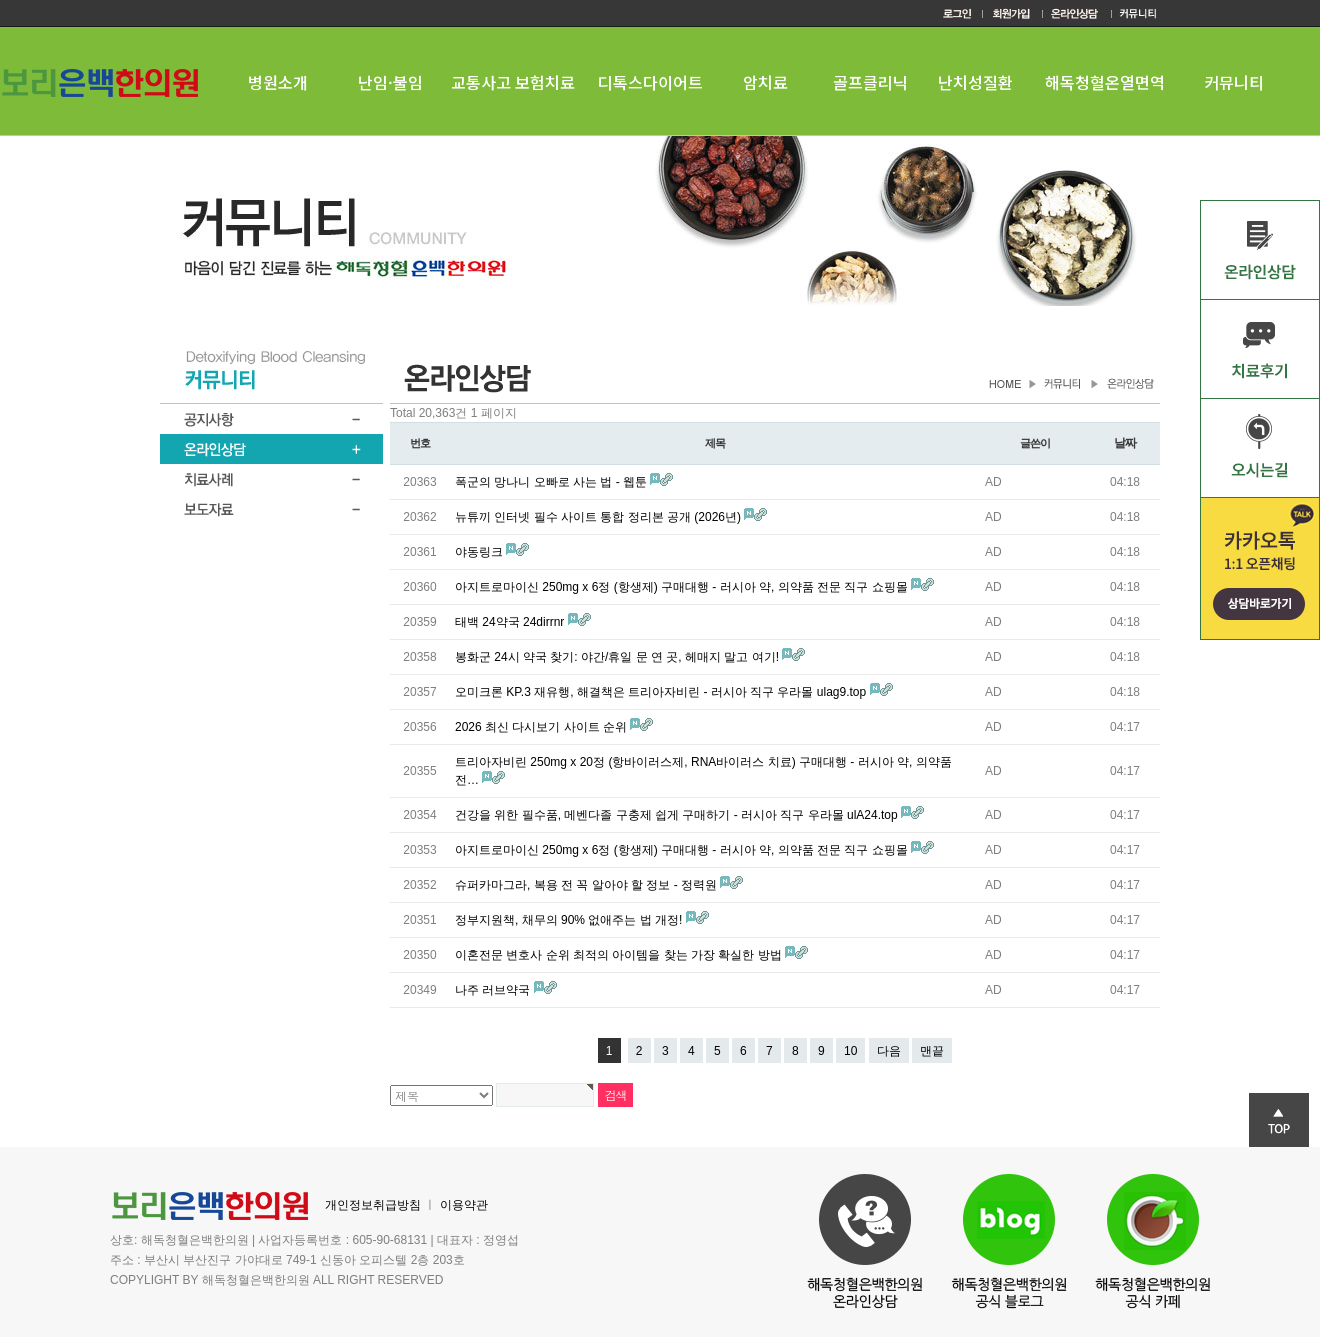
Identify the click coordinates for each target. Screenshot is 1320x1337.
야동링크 (480, 552)
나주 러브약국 (494, 990)
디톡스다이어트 (650, 82)
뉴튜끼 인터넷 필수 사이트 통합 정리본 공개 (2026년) (599, 517)
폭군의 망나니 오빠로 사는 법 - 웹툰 (552, 482)
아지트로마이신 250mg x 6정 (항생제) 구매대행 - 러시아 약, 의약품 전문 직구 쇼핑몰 (683, 587)
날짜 (1125, 443)
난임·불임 (390, 82)
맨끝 (932, 1051)
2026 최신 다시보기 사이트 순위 (542, 727)
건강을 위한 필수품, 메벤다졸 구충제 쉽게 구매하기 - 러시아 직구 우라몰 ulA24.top (678, 815)
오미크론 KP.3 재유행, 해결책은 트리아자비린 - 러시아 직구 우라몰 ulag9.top (662, 692)
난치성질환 (975, 82)
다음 (889, 1051)
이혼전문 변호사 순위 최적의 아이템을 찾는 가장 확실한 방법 (620, 955)
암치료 (765, 82)
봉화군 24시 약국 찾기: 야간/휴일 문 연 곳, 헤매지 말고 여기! (618, 657)
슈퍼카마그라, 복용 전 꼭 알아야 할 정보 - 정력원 (587, 885)
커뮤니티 (1234, 82)
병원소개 (278, 82)
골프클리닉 (870, 82)
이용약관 (464, 1205)
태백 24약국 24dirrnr (511, 622)
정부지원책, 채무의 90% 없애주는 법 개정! (570, 920)
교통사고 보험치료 (513, 82)
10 (850, 1051)
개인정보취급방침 (373, 1205)
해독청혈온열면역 (1105, 82)
